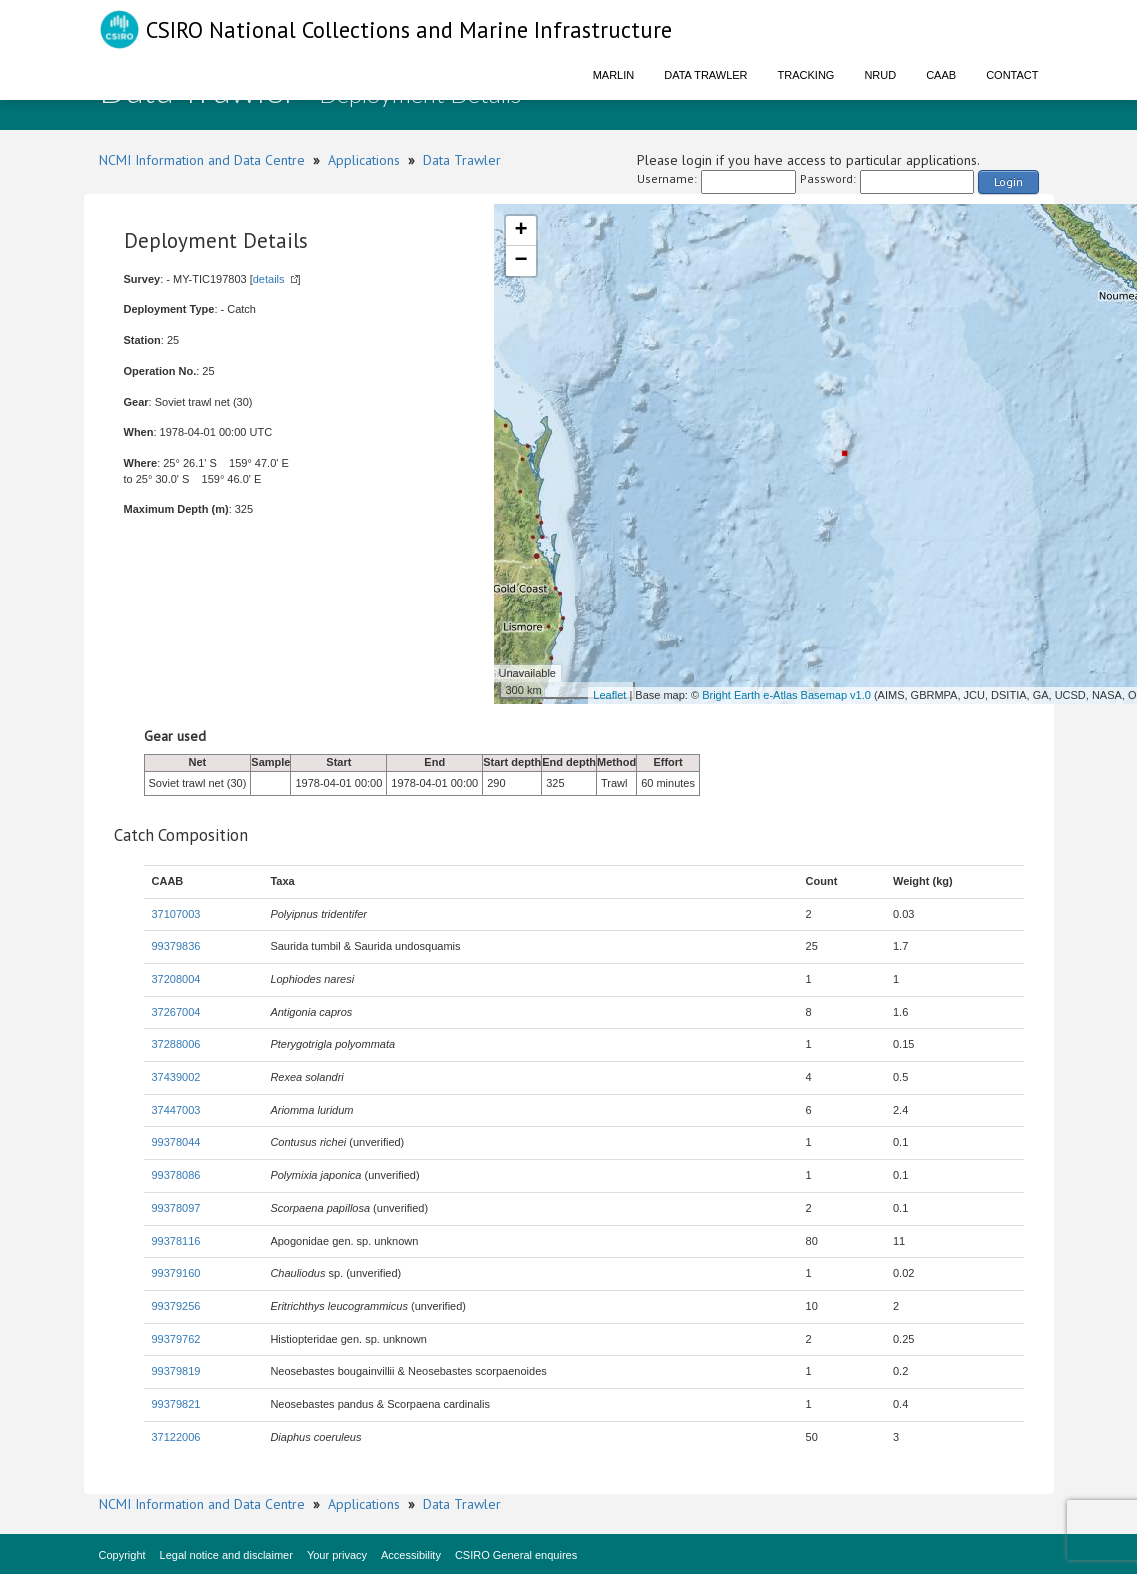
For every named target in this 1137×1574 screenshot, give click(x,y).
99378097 (176, 1208)
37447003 (176, 1110)
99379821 (176, 1404)
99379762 (176, 1339)
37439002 (176, 1077)
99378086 (176, 1175)
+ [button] (520, 231)
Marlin (614, 75)
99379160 (176, 1273)
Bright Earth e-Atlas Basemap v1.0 (786, 695)
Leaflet (609, 695)
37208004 (176, 979)
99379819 (176, 1371)
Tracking (806, 75)
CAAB (941, 75)
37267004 (176, 1012)
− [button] (520, 261)
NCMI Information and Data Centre (202, 160)
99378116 (176, 1241)
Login (1008, 181)
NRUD (880, 75)
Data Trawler (705, 75)
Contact (1012, 75)
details (269, 279)
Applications (364, 160)
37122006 (176, 1437)
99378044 (176, 1142)
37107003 (176, 914)
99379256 (176, 1306)
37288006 (176, 1044)
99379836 (176, 946)
